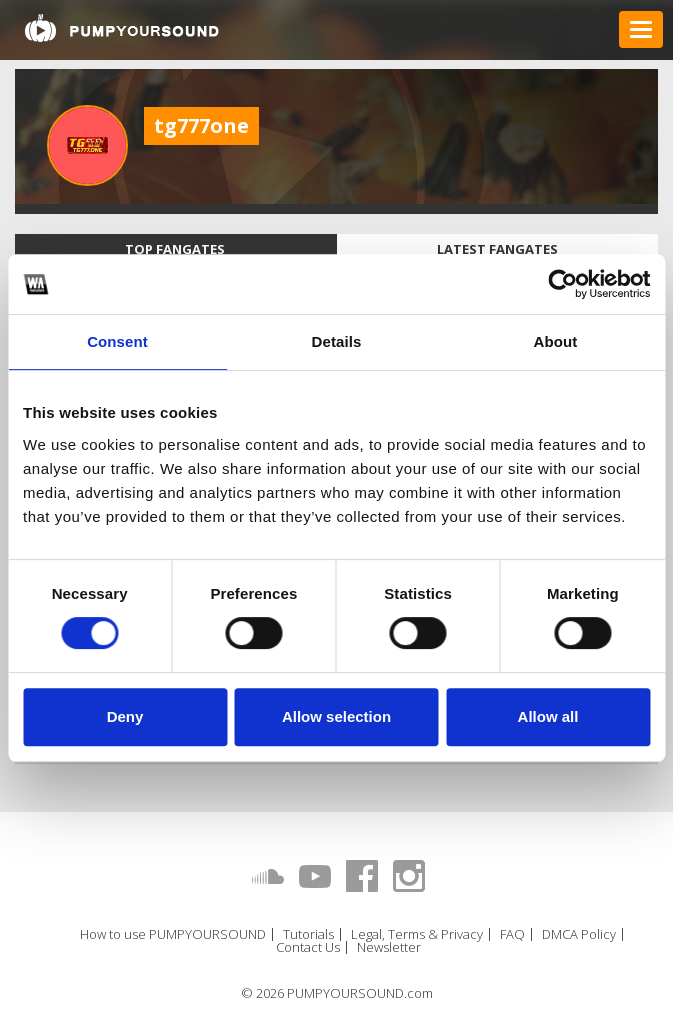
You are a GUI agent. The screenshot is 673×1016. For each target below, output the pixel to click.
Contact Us (308, 947)
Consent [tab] (117, 341)
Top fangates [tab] (175, 249)
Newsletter (389, 947)
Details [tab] (337, 341)
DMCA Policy (579, 934)
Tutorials (308, 934)
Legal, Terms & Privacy (417, 934)
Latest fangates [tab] (497, 249)
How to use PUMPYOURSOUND (173, 934)
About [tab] (556, 341)
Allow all (548, 716)
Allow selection (336, 716)
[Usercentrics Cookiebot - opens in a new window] (562, 284)
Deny (125, 716)
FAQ (512, 934)
